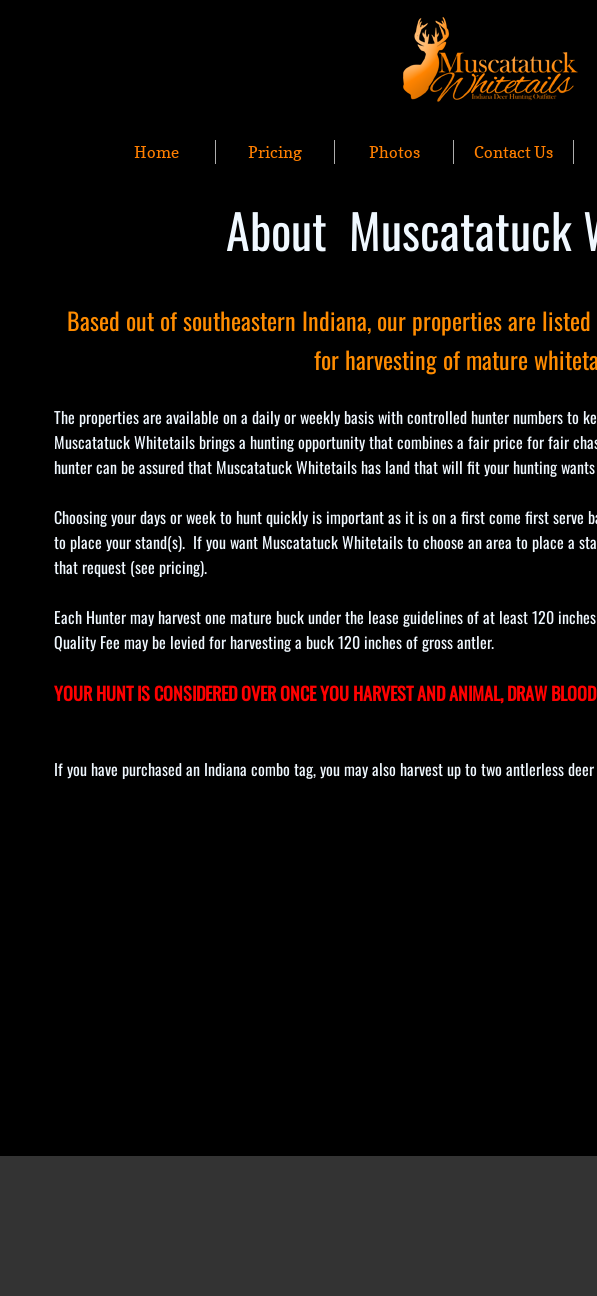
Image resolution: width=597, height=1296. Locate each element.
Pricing (275, 152)
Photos (394, 152)
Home (156, 152)
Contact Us (513, 152)
